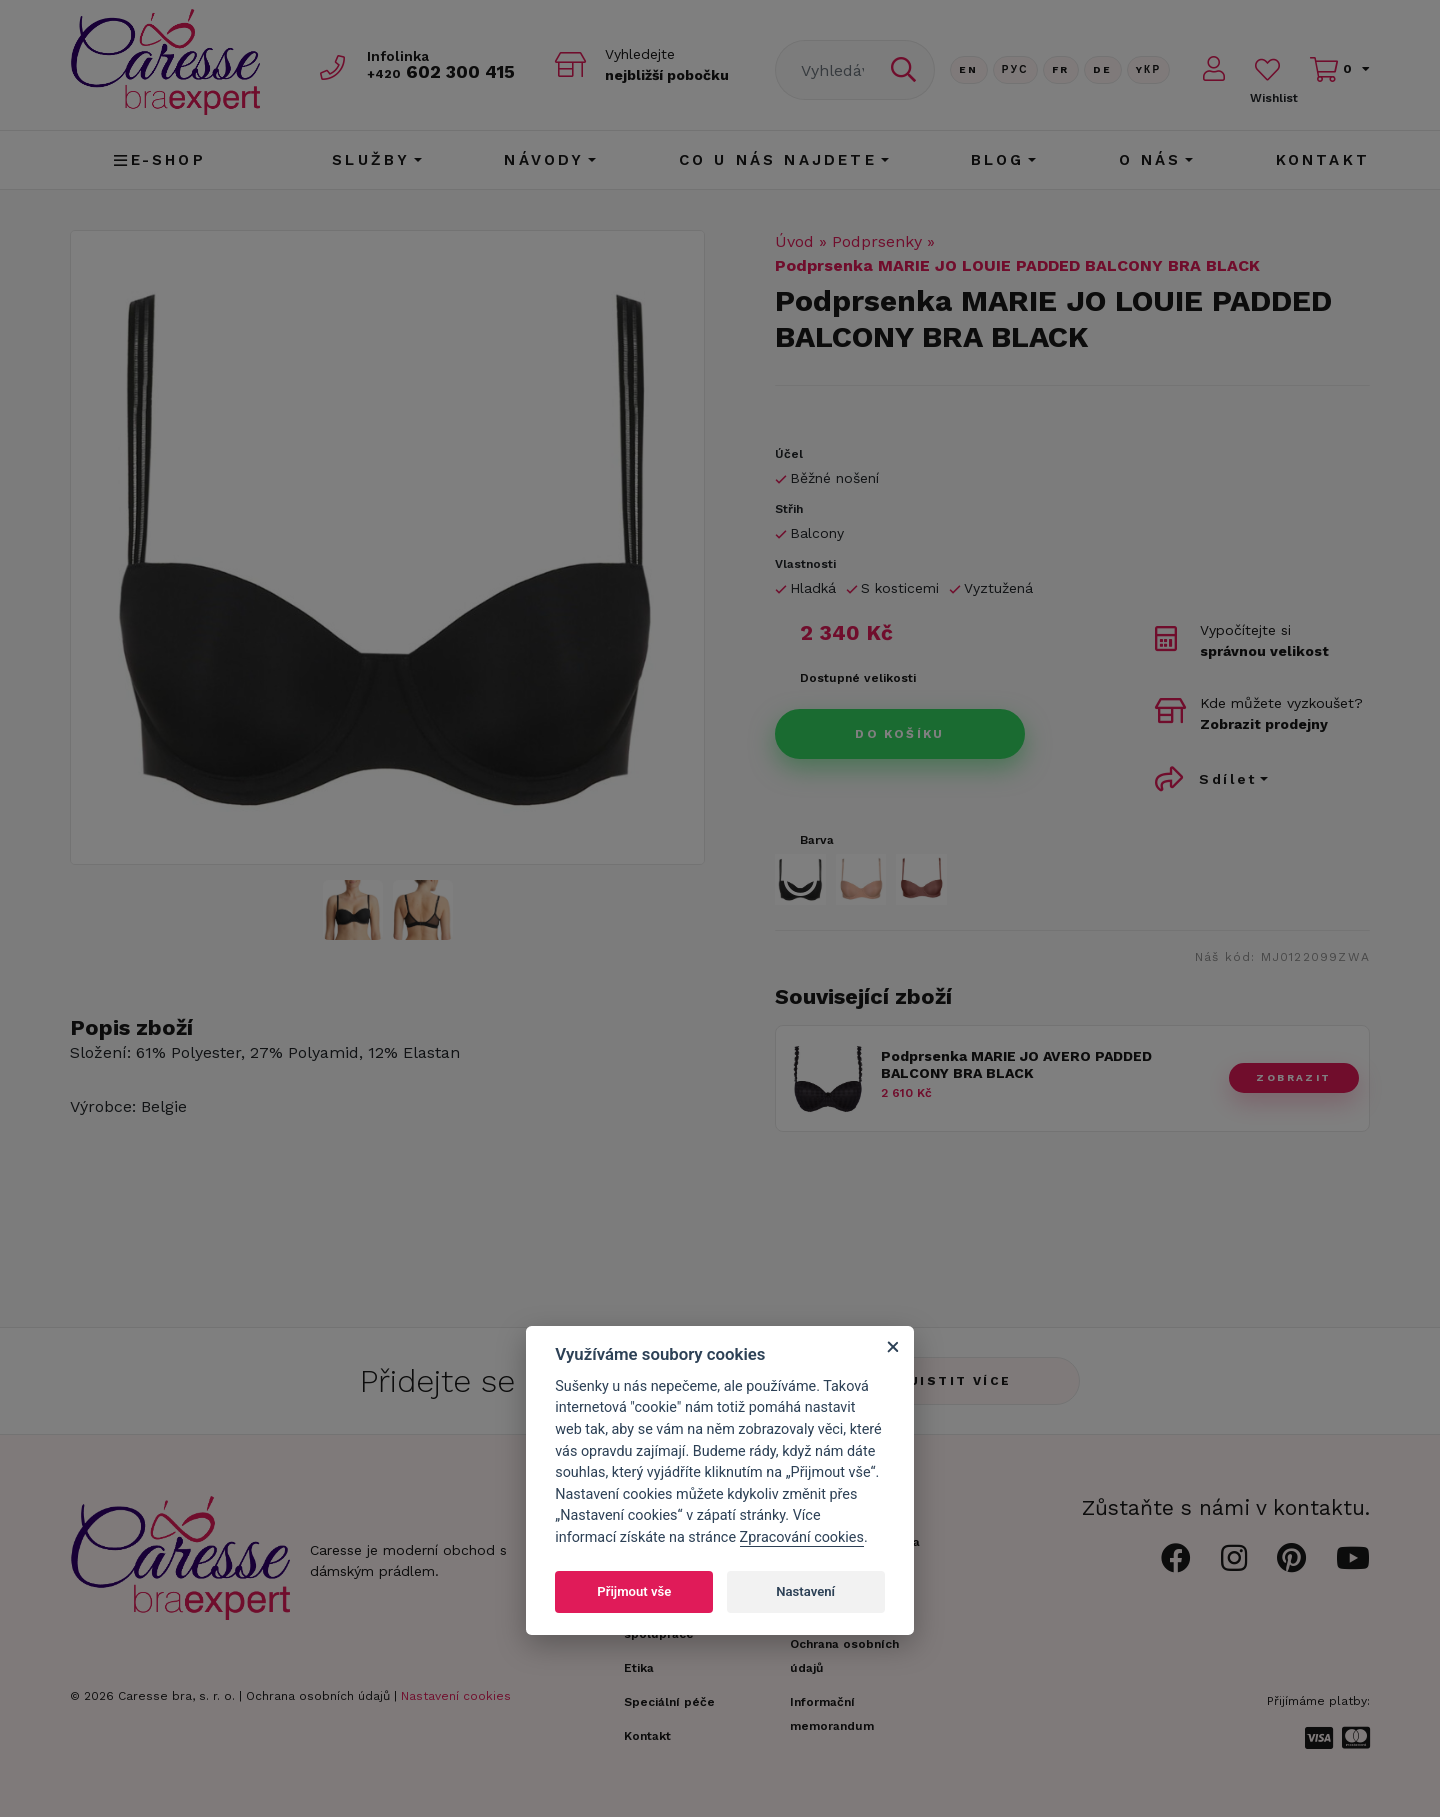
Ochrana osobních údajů (318, 1696)
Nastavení (805, 1591)
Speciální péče (669, 1702)
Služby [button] (371, 160)
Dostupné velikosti (858, 678)
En (969, 69)
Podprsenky (877, 241)
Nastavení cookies (456, 1696)
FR (1061, 69)
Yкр (1149, 69)
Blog (998, 160)
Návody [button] (544, 160)
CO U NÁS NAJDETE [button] (778, 160)
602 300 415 (441, 71)
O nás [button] (1150, 160)
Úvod (794, 241)
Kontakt (1323, 160)
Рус (1015, 69)
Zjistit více (955, 1381)
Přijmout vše (634, 1591)
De (1103, 69)
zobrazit (1293, 1077)
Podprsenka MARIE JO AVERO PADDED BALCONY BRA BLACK (1016, 1064)
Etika (639, 1668)
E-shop (159, 160)
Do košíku (900, 734)
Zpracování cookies (802, 1537)
